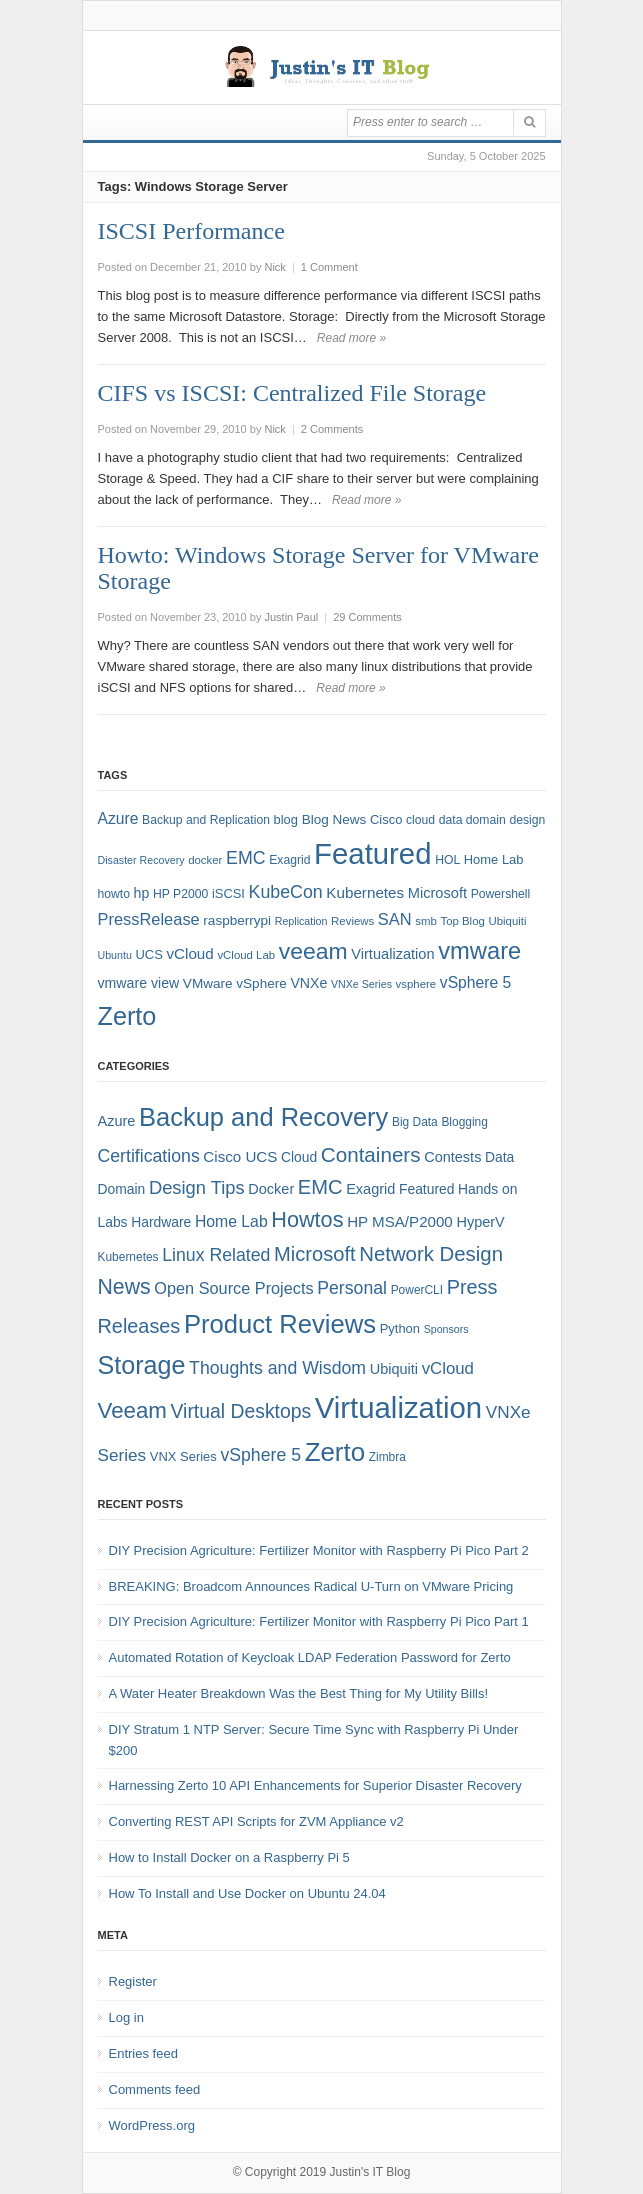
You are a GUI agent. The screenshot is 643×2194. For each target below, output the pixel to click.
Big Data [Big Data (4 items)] (415, 1122)
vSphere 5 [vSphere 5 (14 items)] (475, 982)
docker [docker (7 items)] (205, 860)
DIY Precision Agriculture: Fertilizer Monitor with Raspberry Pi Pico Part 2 (319, 1550)
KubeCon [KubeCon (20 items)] (286, 892)
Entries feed (143, 2053)
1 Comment (329, 267)
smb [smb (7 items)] (426, 921)
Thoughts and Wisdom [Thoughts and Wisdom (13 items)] (277, 1368)
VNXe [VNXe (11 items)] (308, 983)
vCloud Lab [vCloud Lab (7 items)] (246, 955)
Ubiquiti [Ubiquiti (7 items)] (507, 921)
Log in (126, 2017)
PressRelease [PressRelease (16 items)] (149, 919)
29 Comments (367, 617)
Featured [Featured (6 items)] (426, 1189)
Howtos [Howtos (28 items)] (307, 1219)
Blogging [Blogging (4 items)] (464, 1122)
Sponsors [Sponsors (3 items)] (446, 1329)
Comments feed (155, 2089)
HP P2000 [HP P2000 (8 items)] (180, 894)
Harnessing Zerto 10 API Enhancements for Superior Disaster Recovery (315, 1785)
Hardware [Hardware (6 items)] (161, 1222)
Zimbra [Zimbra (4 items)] (387, 1457)
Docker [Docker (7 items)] (271, 1189)
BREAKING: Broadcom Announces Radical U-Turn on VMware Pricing (311, 1586)
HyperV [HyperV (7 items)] (480, 1222)
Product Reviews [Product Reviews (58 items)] (280, 1324)
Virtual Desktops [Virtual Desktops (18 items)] (241, 1411)
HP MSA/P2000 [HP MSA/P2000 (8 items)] (400, 1221)
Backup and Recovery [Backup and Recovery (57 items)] (263, 1117)
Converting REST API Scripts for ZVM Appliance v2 (256, 1821)
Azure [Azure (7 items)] (117, 1121)
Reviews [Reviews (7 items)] (352, 921)
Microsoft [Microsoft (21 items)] (315, 1254)
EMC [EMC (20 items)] (246, 858)
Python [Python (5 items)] (400, 1328)
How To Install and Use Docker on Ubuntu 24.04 (247, 1893)
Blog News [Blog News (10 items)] (334, 819)
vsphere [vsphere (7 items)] (416, 984)
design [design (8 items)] (527, 820)
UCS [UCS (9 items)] (149, 954)
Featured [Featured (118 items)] (372, 853)
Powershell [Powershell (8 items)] (501, 894)
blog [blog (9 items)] (286, 819)
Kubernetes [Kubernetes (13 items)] (365, 892)
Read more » (351, 338)
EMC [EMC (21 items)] (320, 1187)
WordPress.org (152, 2125)
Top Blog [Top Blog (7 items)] (462, 921)
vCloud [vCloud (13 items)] (189, 953)
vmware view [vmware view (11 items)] (139, 983)
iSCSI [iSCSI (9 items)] (228, 893)
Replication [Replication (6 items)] (301, 921)
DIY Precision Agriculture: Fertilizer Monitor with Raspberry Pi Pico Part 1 (319, 1621)
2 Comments (332, 429)
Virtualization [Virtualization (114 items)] (398, 1407)
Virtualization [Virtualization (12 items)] (392, 954)
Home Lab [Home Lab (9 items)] (494, 859)
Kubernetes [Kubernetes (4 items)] (128, 1257)
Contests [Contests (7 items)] (452, 1157)
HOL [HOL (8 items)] (447, 860)
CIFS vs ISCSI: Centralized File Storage (292, 393)
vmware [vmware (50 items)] (479, 951)
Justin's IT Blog (370, 2172)
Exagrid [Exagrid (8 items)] (289, 860)
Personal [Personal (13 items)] (352, 1288)
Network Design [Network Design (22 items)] (431, 1254)
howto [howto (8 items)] (114, 894)
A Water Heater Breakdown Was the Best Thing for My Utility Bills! (299, 1693)
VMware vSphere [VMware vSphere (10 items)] (235, 983)
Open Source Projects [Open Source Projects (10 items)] (233, 1288)
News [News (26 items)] (124, 1287)
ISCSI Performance (191, 231)
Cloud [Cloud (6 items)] (299, 1157)
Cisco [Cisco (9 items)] (386, 819)
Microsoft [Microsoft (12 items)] (437, 893)
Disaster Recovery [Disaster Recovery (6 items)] (141, 860)
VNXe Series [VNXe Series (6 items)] (361, 984)
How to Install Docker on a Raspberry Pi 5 (229, 1857)
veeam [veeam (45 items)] (313, 951)
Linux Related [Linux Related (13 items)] (216, 1255)
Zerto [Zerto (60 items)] (335, 1452)
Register (133, 1981)
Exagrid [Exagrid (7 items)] (370, 1189)
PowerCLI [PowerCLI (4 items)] (417, 1290)
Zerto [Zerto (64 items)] (127, 1016)
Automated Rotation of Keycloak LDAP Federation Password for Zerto (310, 1657)
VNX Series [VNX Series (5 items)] (183, 1456)
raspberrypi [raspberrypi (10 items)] (237, 920)
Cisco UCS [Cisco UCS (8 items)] (240, 1156)
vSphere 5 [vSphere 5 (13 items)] (260, 1455)
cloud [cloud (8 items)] (420, 820)
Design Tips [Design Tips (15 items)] (197, 1187)
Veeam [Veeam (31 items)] (132, 1410)
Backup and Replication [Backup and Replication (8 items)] (206, 820)
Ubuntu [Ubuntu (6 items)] (115, 955)
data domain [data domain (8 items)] (472, 820)
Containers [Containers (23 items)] (371, 1154)
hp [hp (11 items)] (142, 893)
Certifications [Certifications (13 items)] (149, 1156)
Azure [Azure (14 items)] (118, 818)
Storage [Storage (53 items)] (142, 1365)
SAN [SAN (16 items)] (395, 919)
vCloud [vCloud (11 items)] (448, 1368)
